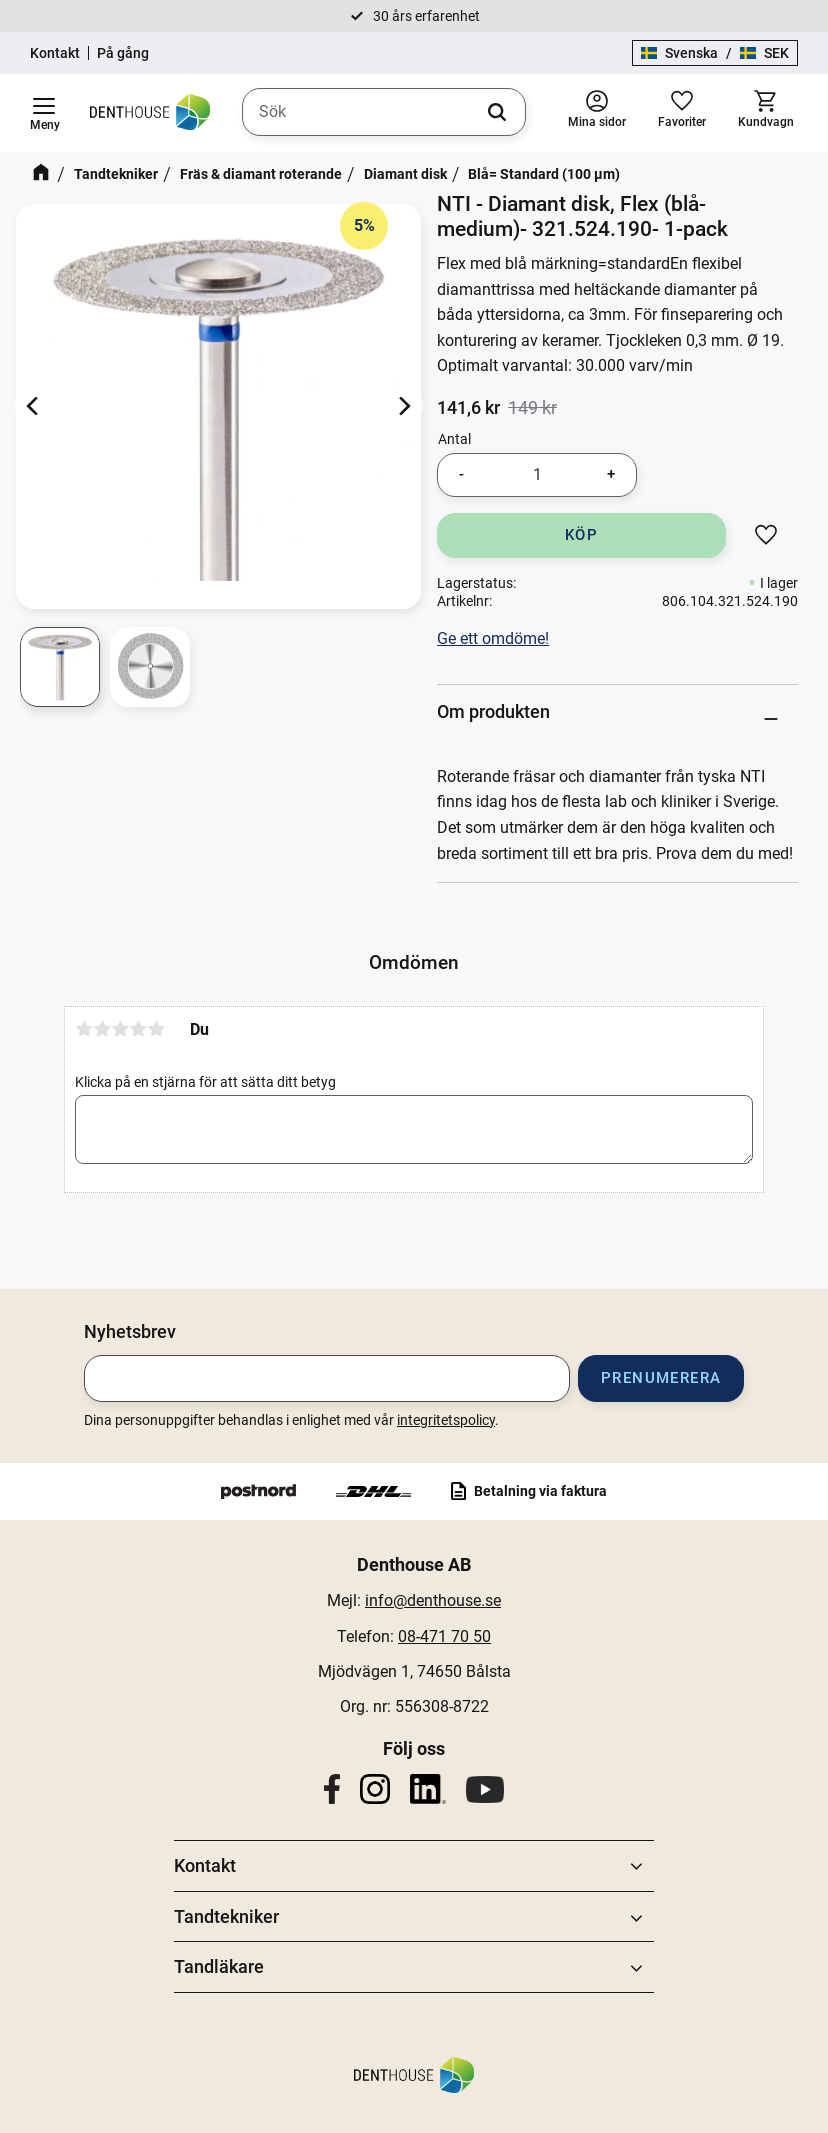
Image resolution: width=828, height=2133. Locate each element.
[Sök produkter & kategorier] (384, 112)
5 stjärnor (156, 1029)
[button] (44, 113)
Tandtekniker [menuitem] (226, 1916)
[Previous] (34, 406)
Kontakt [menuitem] (205, 1865)
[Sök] (497, 112)
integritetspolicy (446, 1420)
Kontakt (55, 53)
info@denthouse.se (433, 1600)
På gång (123, 53)
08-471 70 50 (444, 1636)
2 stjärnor (102, 1029)
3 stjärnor (120, 1029)
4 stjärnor (138, 1029)
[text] (468, 408)
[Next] (403, 406)
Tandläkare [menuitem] (219, 1966)
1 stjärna (84, 1029)
